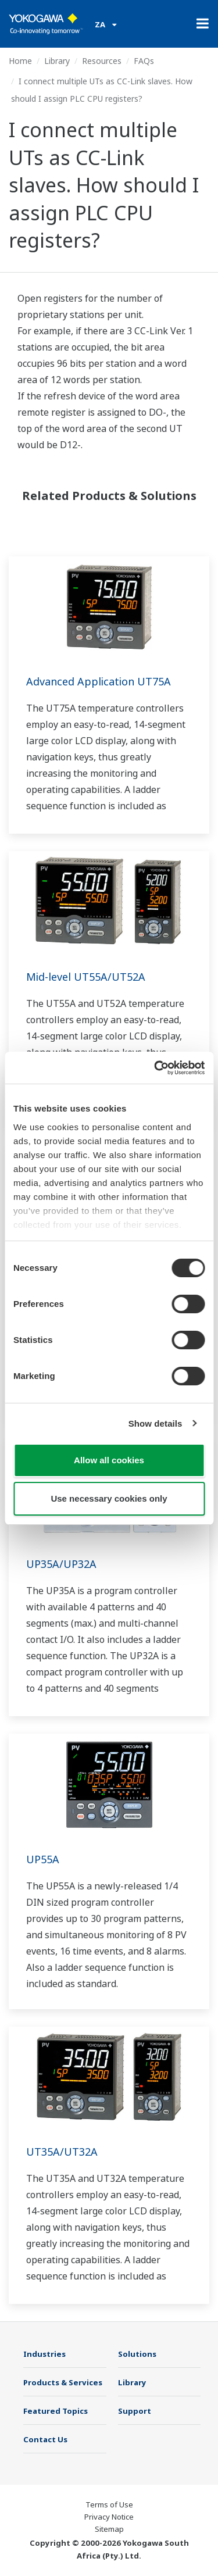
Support (134, 2411)
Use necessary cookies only (109, 1498)
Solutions (137, 2354)
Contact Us (45, 2439)
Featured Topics (55, 2411)
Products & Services (62, 2382)
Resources (101, 60)
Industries (44, 2354)
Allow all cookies (109, 1460)
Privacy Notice (109, 2516)
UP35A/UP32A (61, 1564)
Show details (155, 1423)
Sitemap (109, 2529)
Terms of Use (109, 2504)
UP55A (42, 1859)
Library (57, 60)
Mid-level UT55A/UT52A (85, 977)
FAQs (144, 60)
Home (20, 60)
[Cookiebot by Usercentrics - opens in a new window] (155, 1068)
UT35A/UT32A (62, 2152)
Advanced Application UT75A (98, 681)
